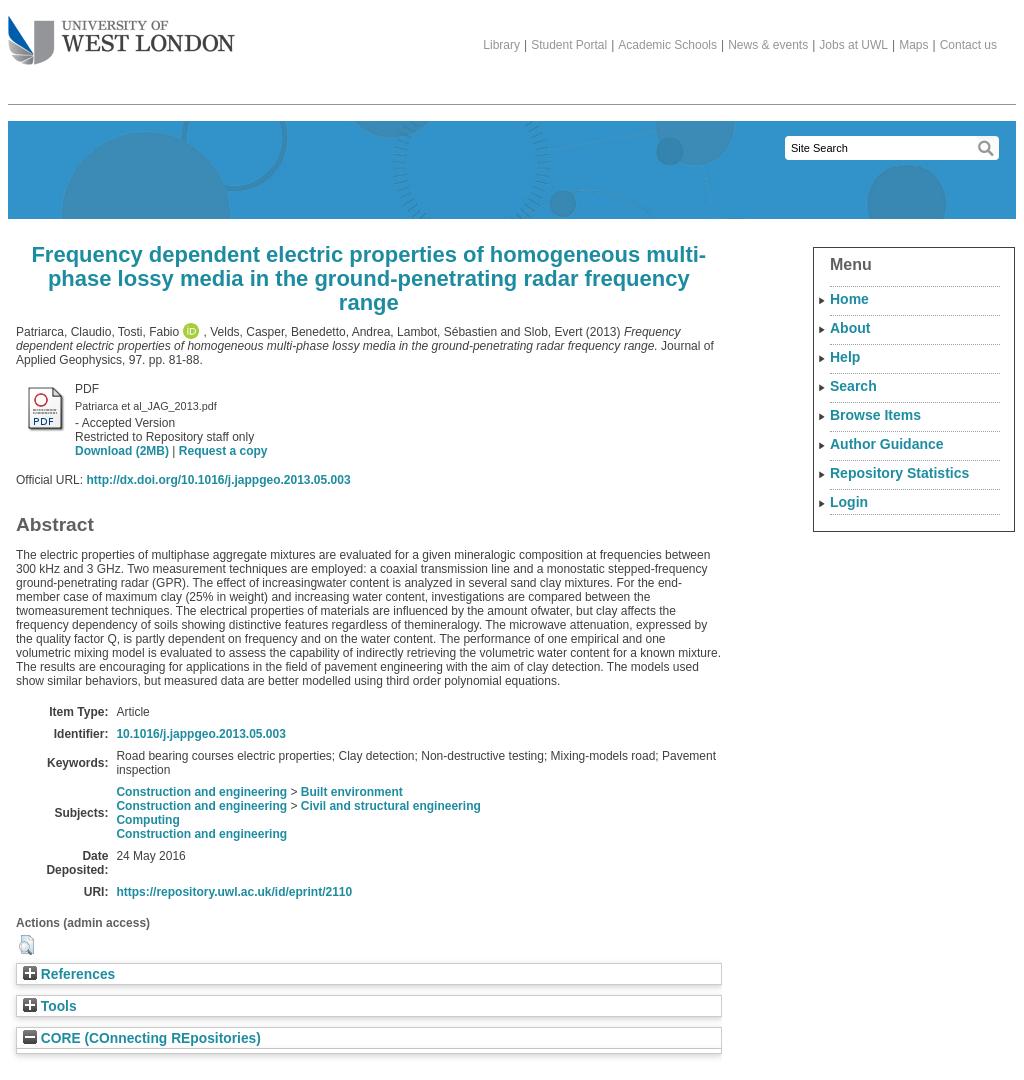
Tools (50, 1006)
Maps (913, 45)
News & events (768, 45)
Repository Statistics (899, 473)
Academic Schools (667, 45)
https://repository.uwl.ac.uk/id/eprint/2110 (234, 892)
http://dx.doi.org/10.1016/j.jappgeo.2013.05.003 (218, 480)
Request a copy (223, 451)
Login (849, 502)
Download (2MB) (122, 451)
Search (853, 386)
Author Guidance (887, 444)
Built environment (352, 792)
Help (845, 357)
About (850, 328)
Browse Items (875, 415)
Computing (147, 820)
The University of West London (121, 33)
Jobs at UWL (853, 45)
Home (849, 299)
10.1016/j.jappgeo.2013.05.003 (200, 734)
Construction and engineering (201, 792)
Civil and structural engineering (391, 806)
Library (501, 45)
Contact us (968, 45)
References (69, 974)
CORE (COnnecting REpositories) (142, 1038)
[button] (26, 945)
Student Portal (569, 45)
